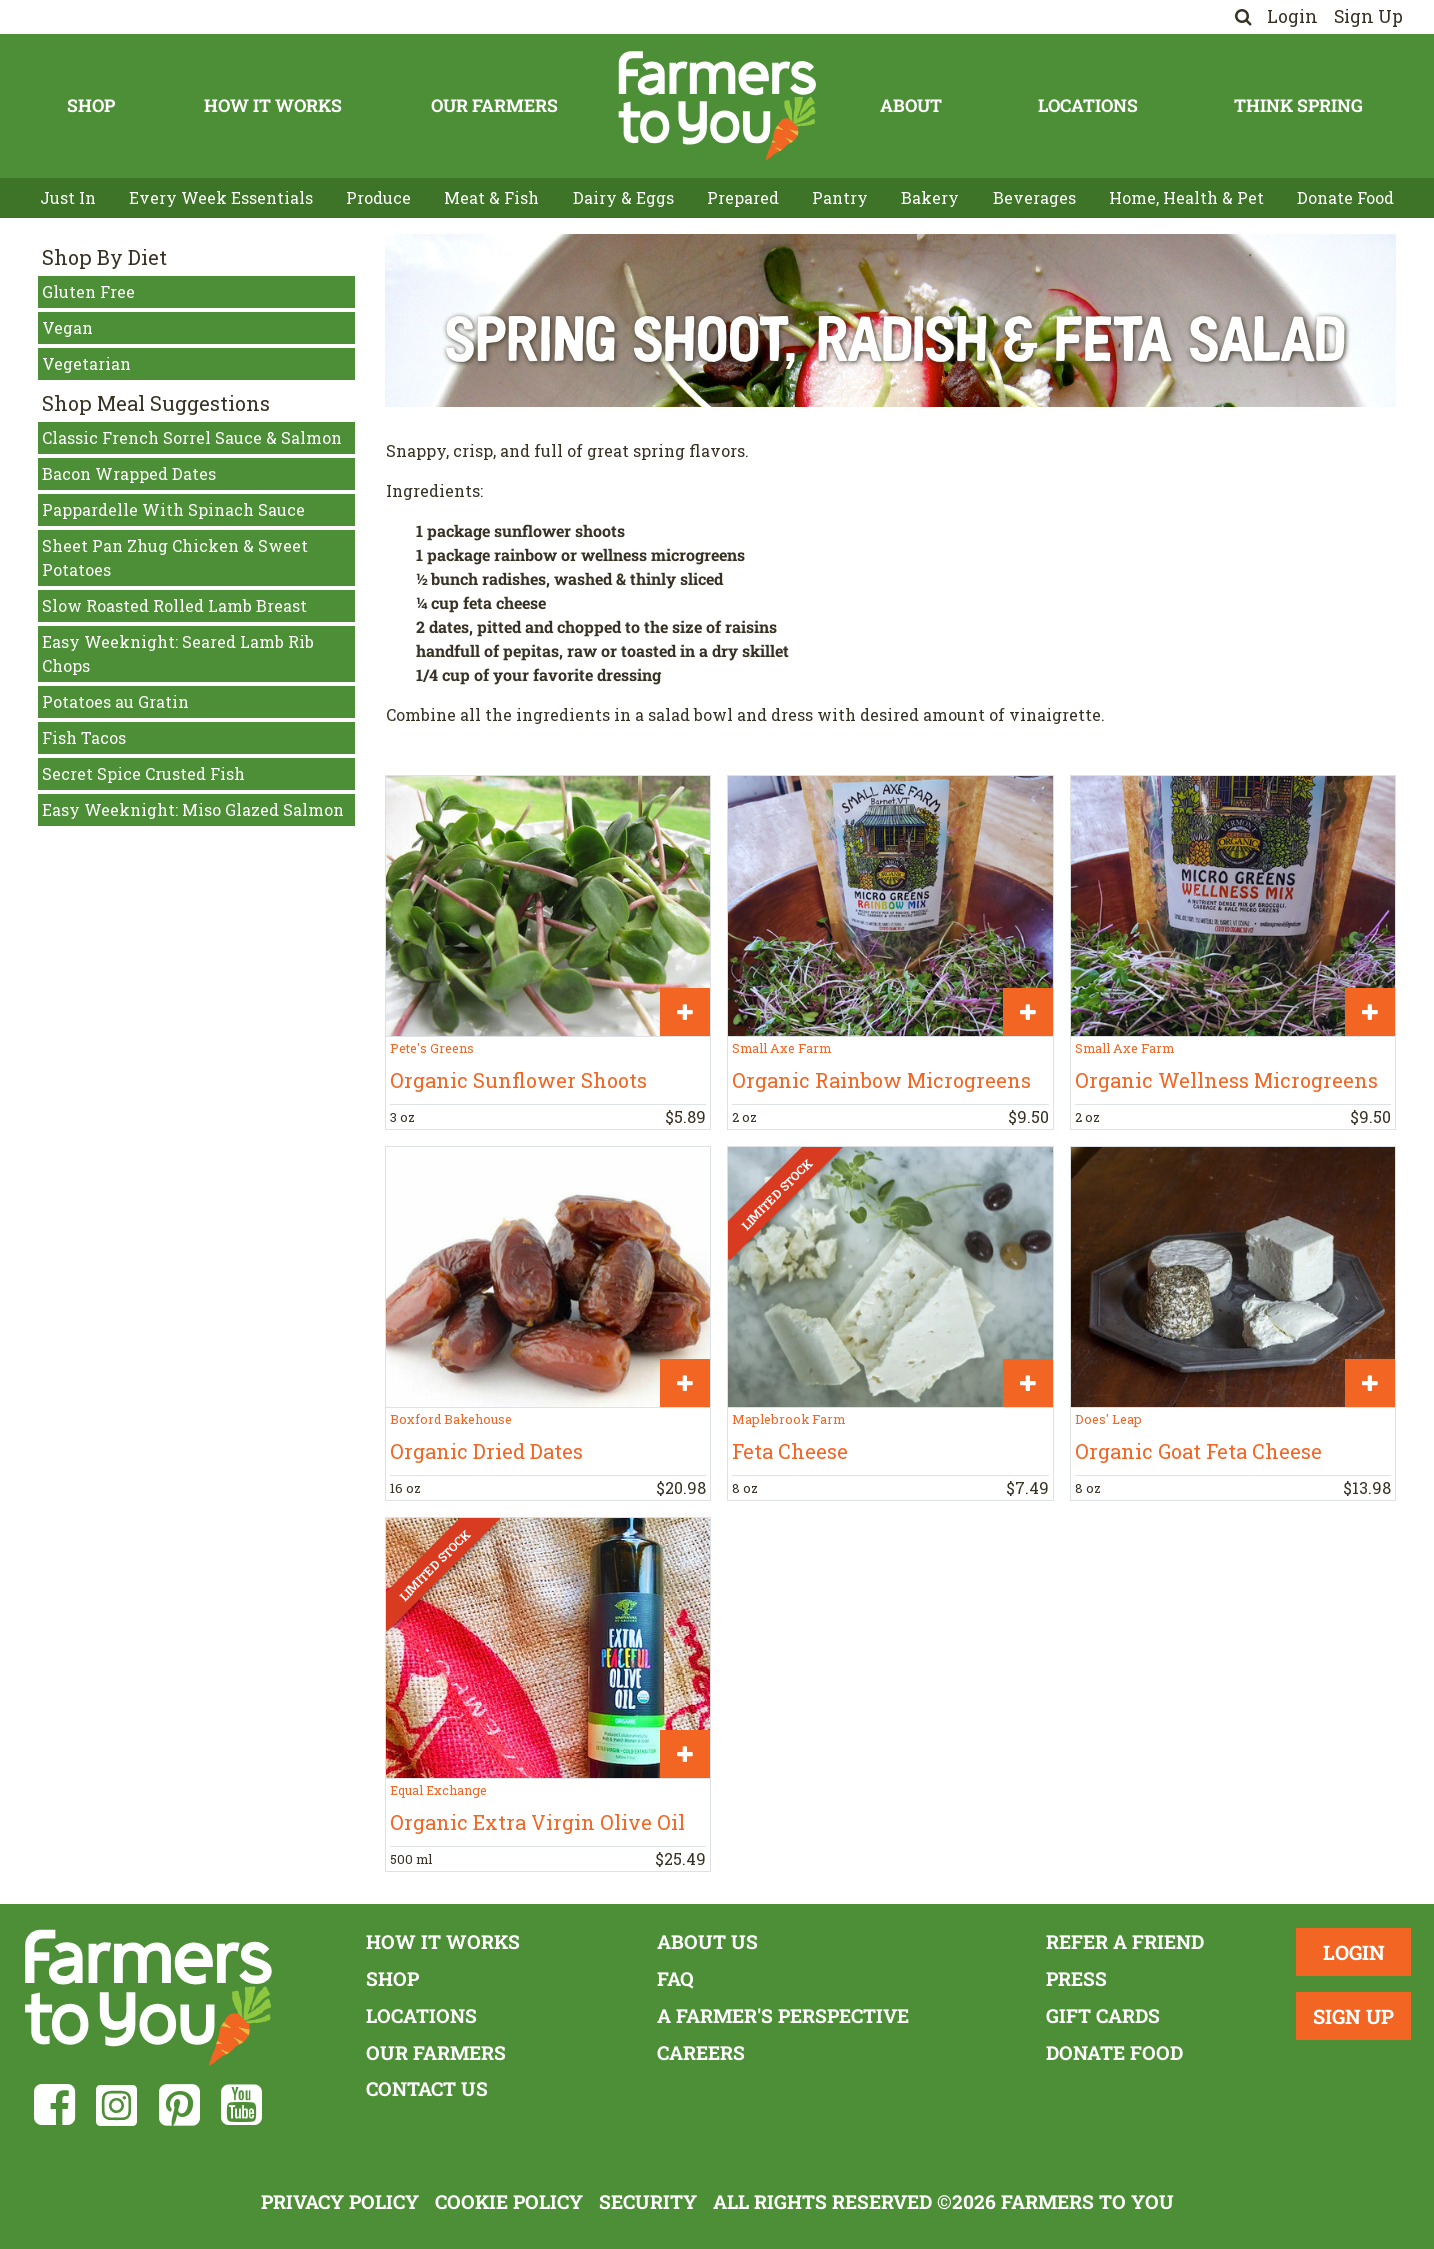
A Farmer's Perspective (783, 2015)
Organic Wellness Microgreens (1226, 1080)
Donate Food (1345, 197)
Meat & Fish (491, 197)
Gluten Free (88, 291)
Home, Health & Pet (1186, 197)
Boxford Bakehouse (451, 1419)
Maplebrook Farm (788, 1419)
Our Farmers (494, 105)
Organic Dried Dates (486, 1451)
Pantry (840, 197)
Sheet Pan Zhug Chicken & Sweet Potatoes (175, 557)
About (911, 105)
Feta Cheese (790, 1451)
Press (1076, 1978)
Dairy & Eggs (623, 197)
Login (1292, 16)
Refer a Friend (1125, 1941)
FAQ (675, 1978)
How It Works (273, 105)
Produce (378, 197)
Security (648, 2201)
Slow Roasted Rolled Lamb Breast (174, 605)
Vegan (67, 327)
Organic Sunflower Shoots (518, 1080)
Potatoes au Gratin (115, 701)
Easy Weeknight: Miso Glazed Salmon (193, 809)
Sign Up (1368, 16)
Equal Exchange (438, 1790)
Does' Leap (1108, 1419)
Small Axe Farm (781, 1048)
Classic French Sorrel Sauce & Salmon (192, 437)
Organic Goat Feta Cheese (1198, 1451)
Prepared (743, 197)
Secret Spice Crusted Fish (143, 773)
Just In (68, 197)
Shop (91, 105)
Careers (701, 2052)
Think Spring (1298, 105)
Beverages (1034, 197)
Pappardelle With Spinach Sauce (173, 509)
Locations (1088, 105)
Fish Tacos (84, 737)
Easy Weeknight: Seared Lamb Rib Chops (178, 653)
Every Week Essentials (221, 197)
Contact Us (427, 2088)
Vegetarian (86, 363)
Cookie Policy (509, 2201)
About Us (707, 1941)
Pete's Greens (432, 1048)
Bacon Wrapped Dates (129, 473)
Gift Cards (1103, 2015)
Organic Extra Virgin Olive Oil (537, 1822)
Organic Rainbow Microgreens (881, 1080)
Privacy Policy (340, 2201)
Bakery (930, 197)
